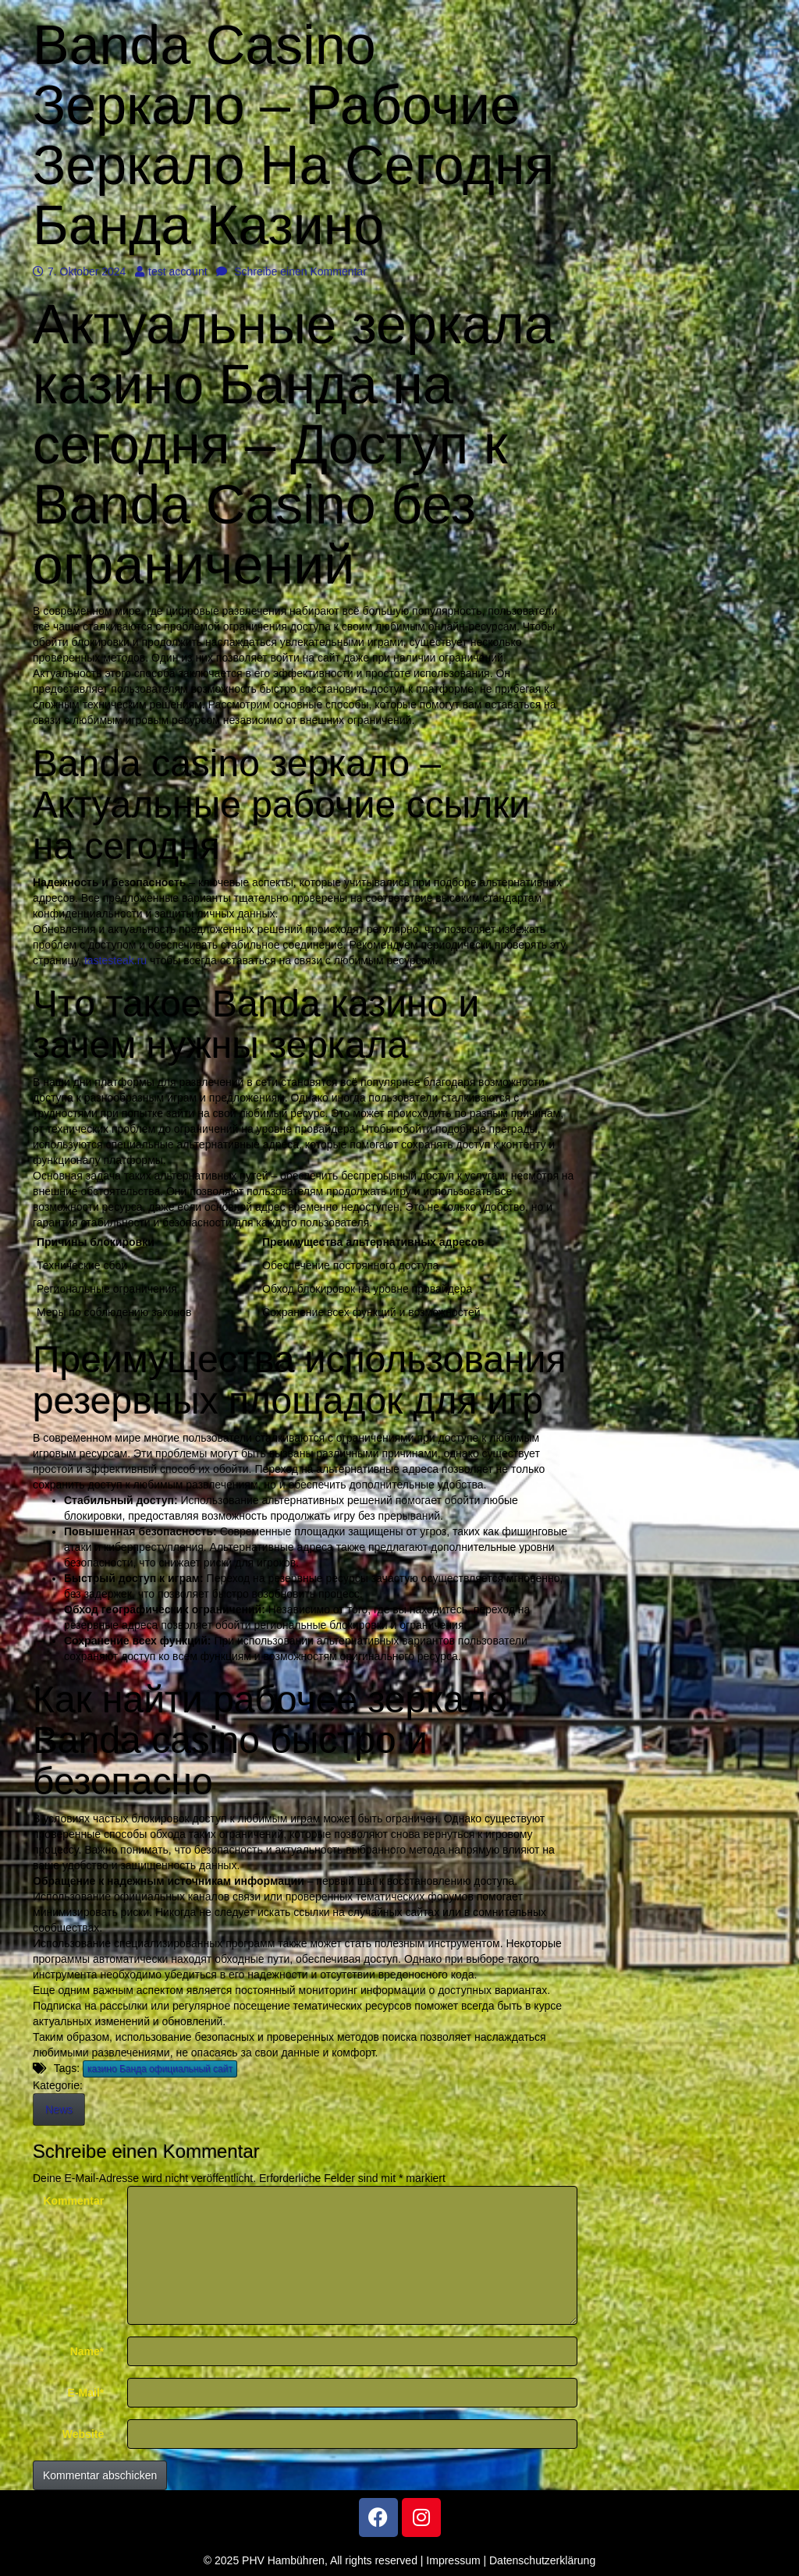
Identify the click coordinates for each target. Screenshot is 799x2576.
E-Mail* (86, 2392)
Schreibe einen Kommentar (291, 271)
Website (83, 2434)
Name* (87, 2351)
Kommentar (73, 2201)
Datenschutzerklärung (542, 2560)
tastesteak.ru (115, 960)
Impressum (453, 2560)
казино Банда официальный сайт (160, 2068)
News (59, 2109)
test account (171, 271)
